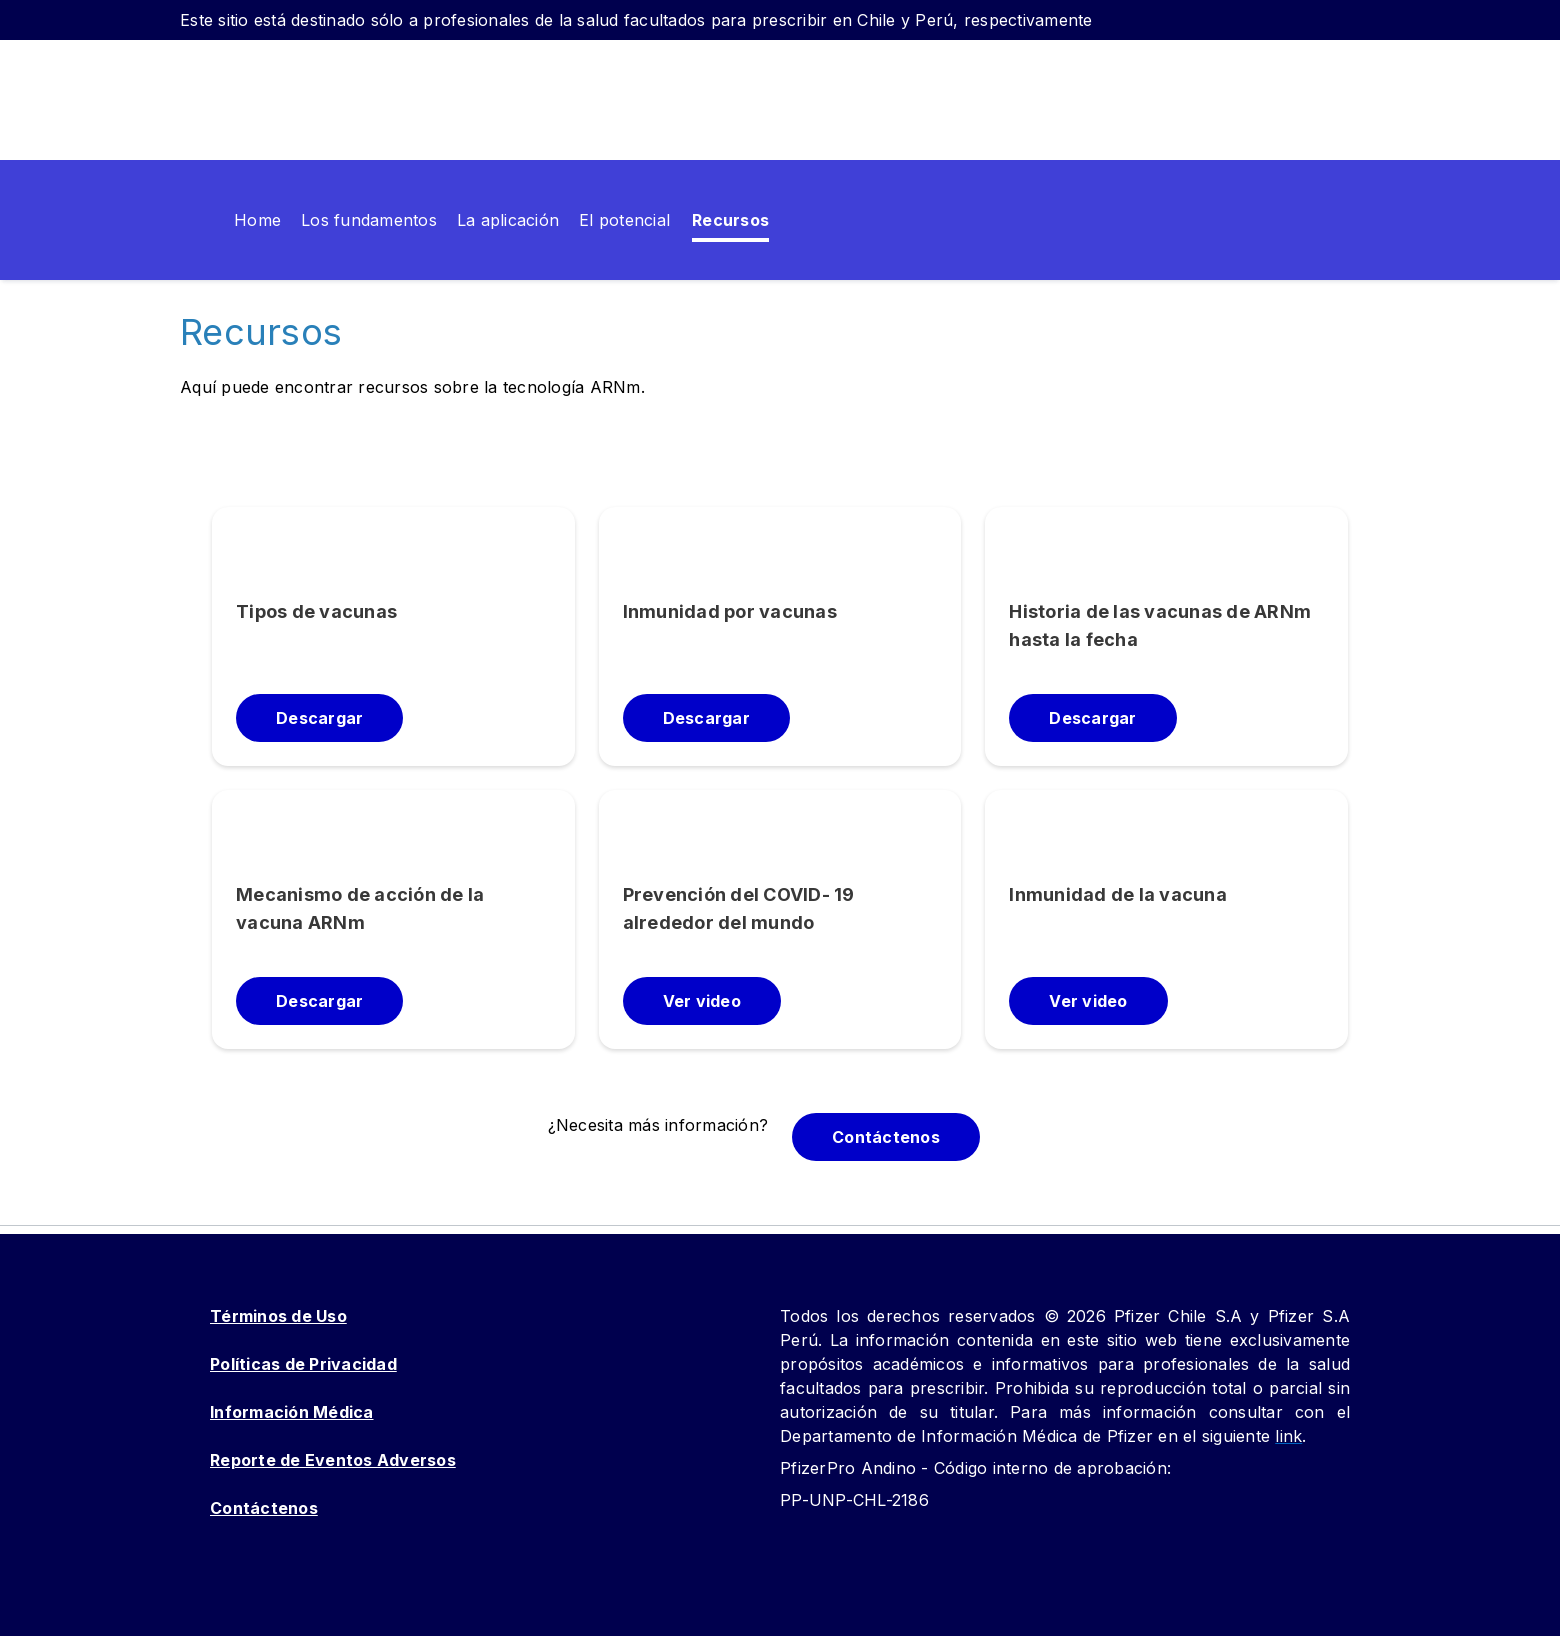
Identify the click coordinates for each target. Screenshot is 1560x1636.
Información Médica (292, 1412)
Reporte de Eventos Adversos (333, 1460)
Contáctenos (264, 1508)
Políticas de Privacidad (303, 1364)
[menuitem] (202, 220)
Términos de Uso (278, 1316)
